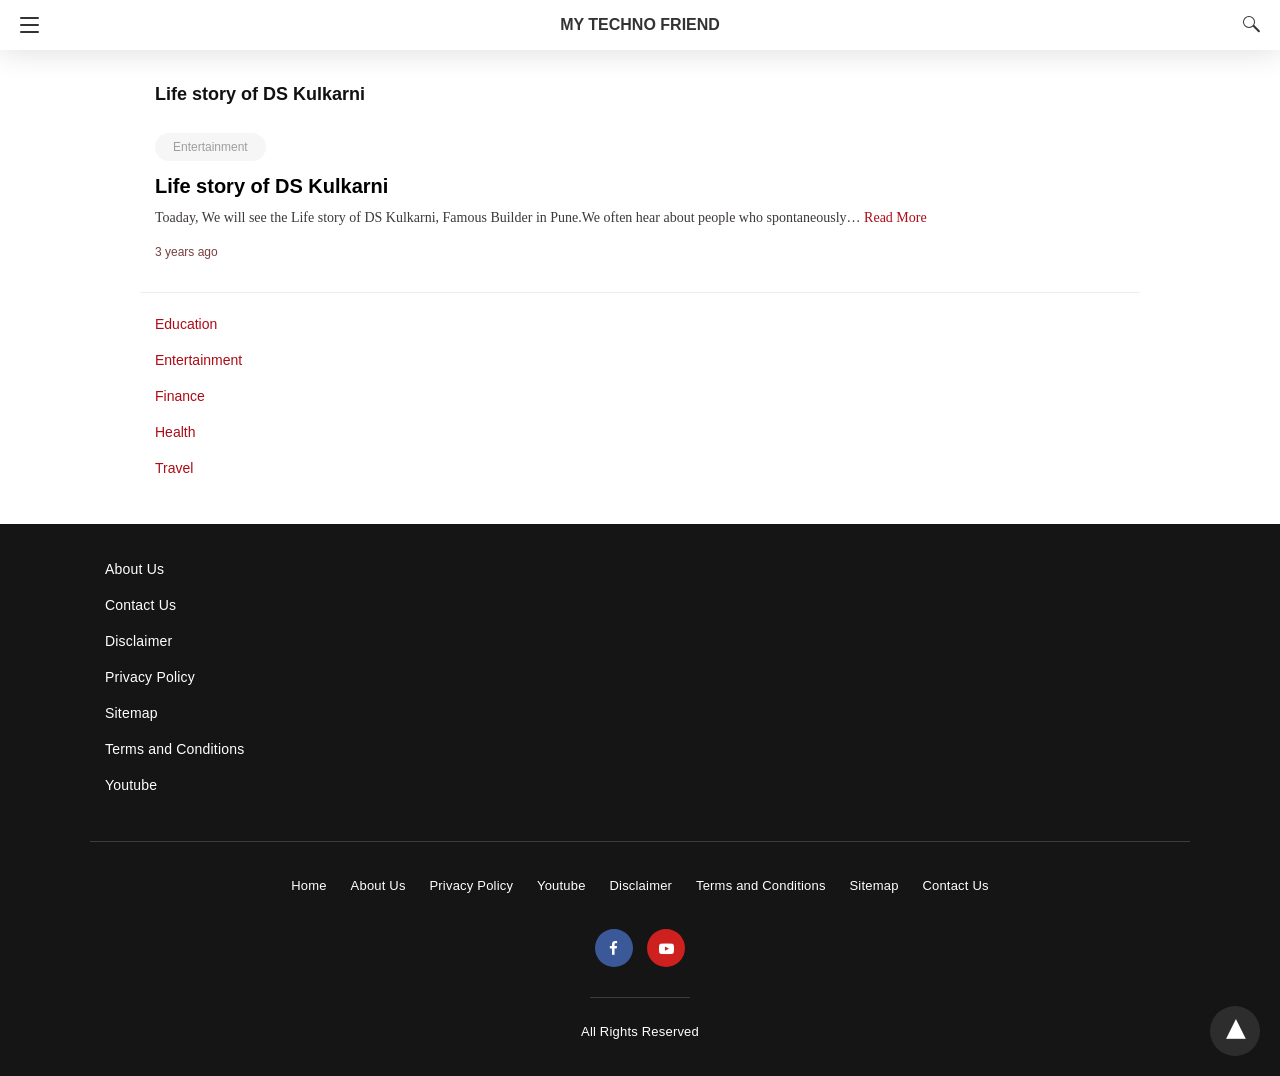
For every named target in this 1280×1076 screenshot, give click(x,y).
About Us (134, 569)
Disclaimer (138, 641)
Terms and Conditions (174, 749)
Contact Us (140, 605)
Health (175, 432)
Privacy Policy (150, 677)
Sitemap (131, 713)
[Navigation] (24, 25)
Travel (174, 468)
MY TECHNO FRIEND (640, 24)
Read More (895, 217)
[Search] (1247, 24)
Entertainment (210, 147)
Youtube (131, 785)
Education (186, 324)
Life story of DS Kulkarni (271, 186)
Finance (180, 396)
